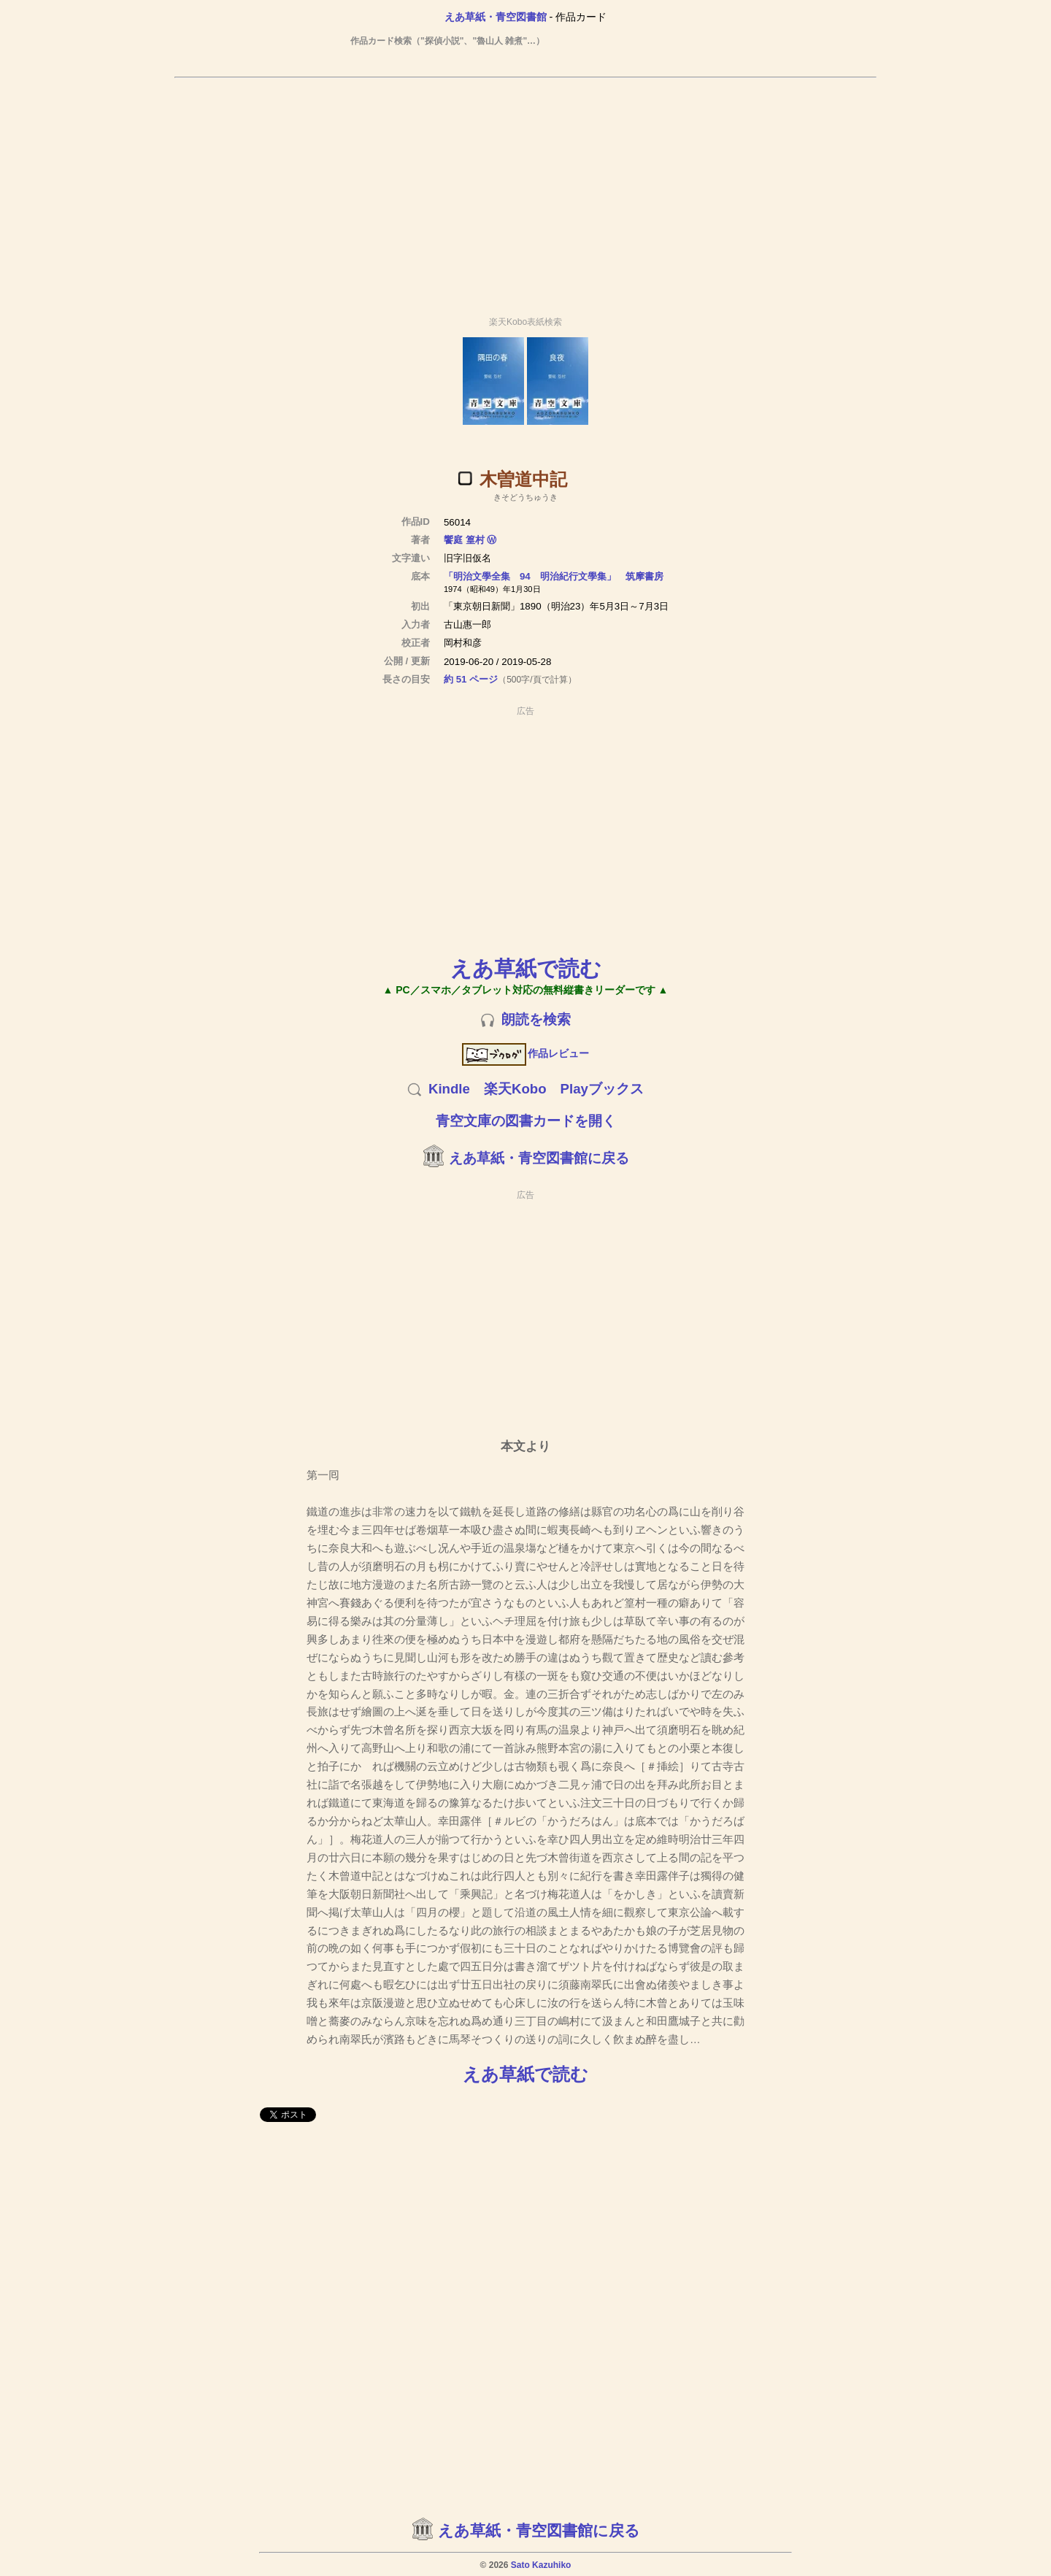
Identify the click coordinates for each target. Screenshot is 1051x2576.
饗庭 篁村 (464, 539)
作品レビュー (526, 1053)
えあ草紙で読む (525, 968)
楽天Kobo (515, 1088)
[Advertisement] (525, 190)
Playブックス (602, 1088)
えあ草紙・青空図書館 (495, 17)
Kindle (449, 1088)
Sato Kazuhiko (541, 2565)
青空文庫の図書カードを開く (526, 1121)
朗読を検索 (536, 1019)
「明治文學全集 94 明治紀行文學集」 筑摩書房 (553, 576)
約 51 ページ (471, 679)
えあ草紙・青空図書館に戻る (539, 1158)
